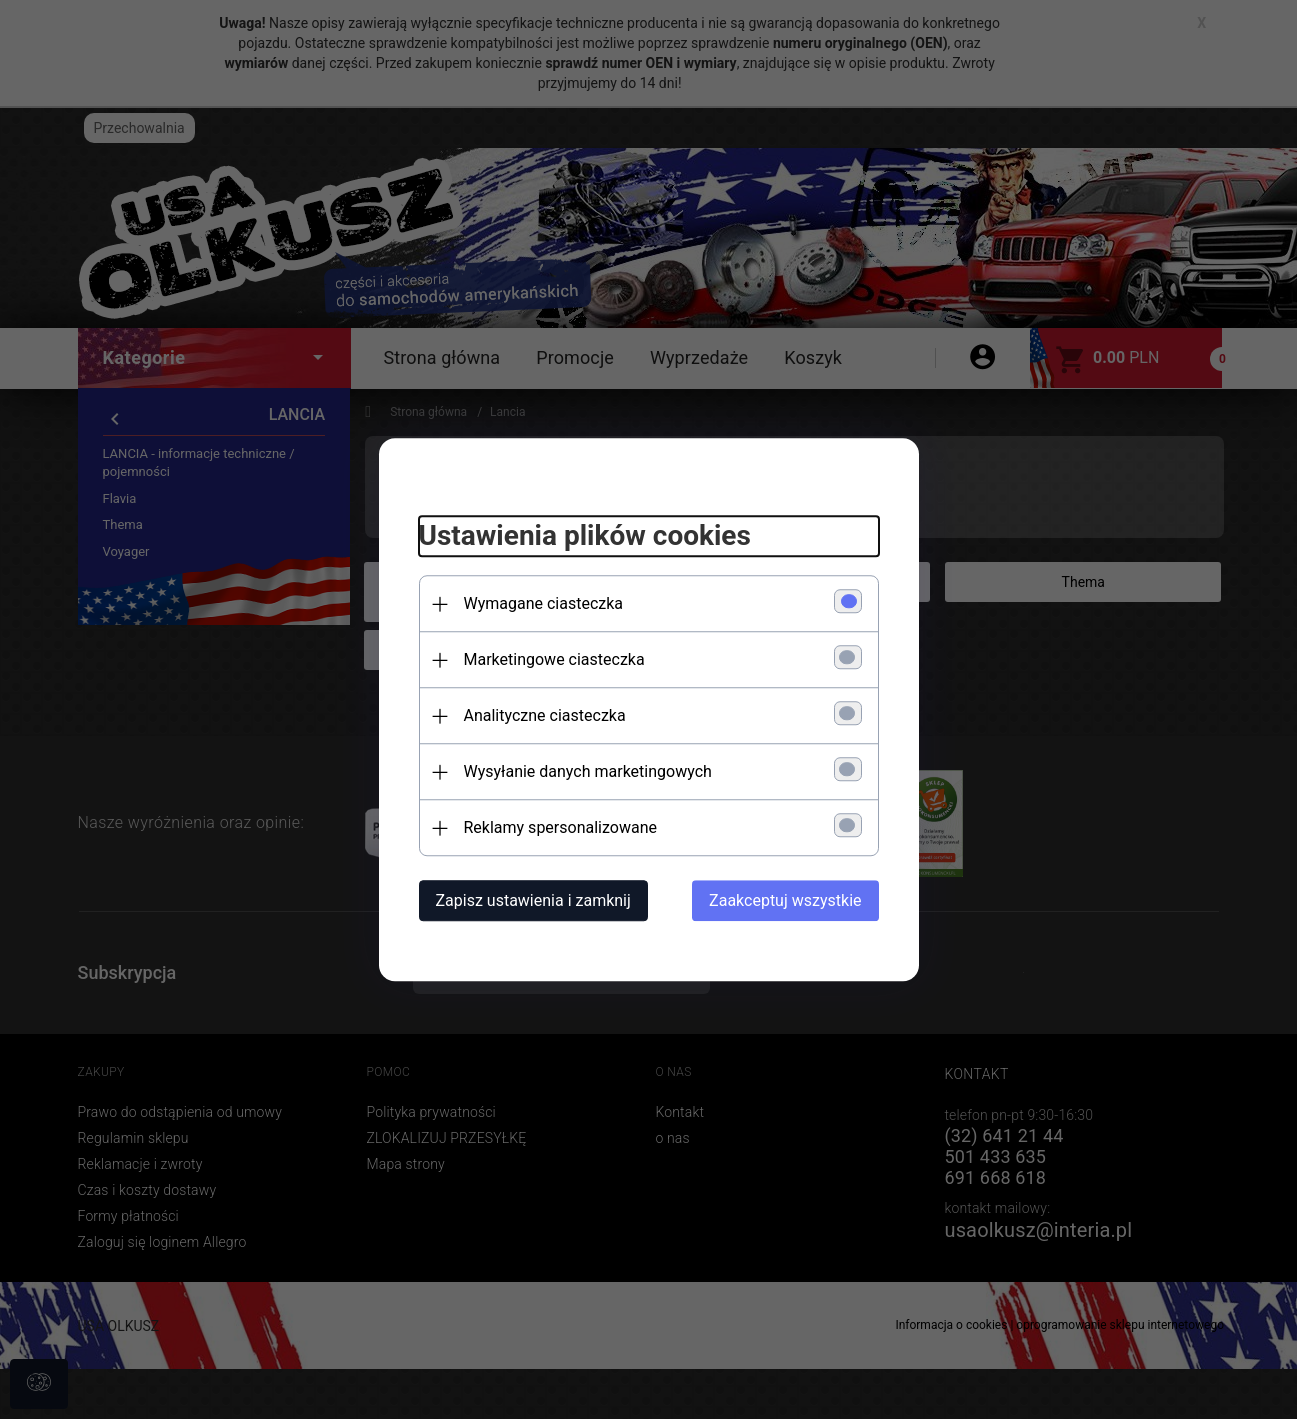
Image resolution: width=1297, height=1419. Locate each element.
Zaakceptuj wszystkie (785, 900)
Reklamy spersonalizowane (560, 827)
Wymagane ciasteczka (544, 603)
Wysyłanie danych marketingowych (588, 771)
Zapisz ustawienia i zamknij (533, 900)
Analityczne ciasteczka (545, 715)
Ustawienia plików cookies (585, 536)
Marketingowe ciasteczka (554, 659)
